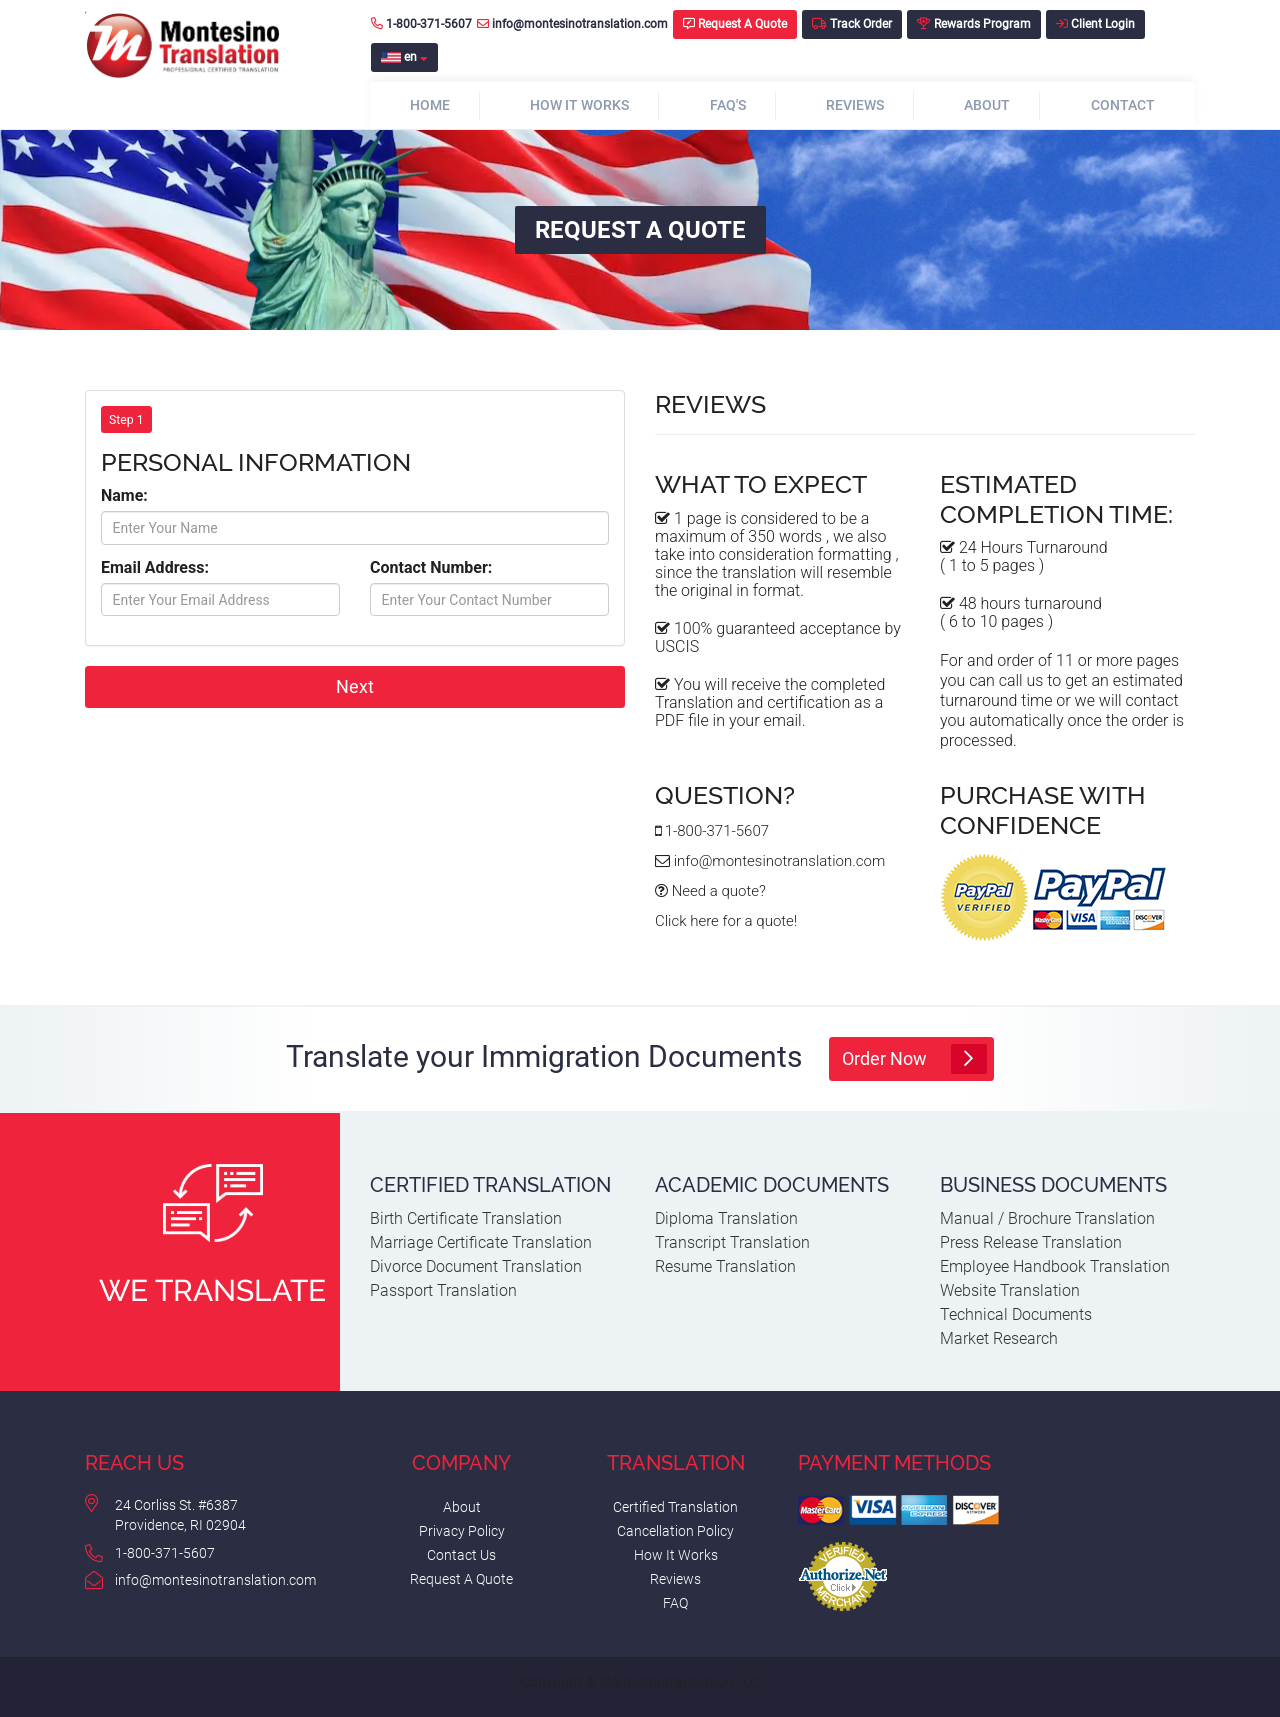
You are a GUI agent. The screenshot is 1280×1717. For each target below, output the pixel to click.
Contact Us (461, 1555)
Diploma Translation (726, 1218)
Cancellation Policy (675, 1531)
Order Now (914, 1059)
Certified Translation (675, 1507)
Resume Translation (725, 1266)
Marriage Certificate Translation (481, 1242)
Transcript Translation (732, 1242)
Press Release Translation (1031, 1242)
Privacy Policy (462, 1531)
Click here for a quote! (726, 921)
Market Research (999, 1338)
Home (430, 105)
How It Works (579, 105)
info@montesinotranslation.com (572, 24)
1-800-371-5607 (421, 24)
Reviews (855, 105)
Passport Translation (443, 1290)
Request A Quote (461, 1579)
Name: (124, 495)
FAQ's (728, 105)
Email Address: (155, 567)
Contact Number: (431, 567)
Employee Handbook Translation (1055, 1266)
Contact (1123, 105)
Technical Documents (1016, 1314)
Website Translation (1010, 1290)
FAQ (675, 1603)
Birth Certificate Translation (466, 1218)
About (987, 105)
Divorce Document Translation (476, 1266)
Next (355, 686)
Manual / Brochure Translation (1047, 1218)
